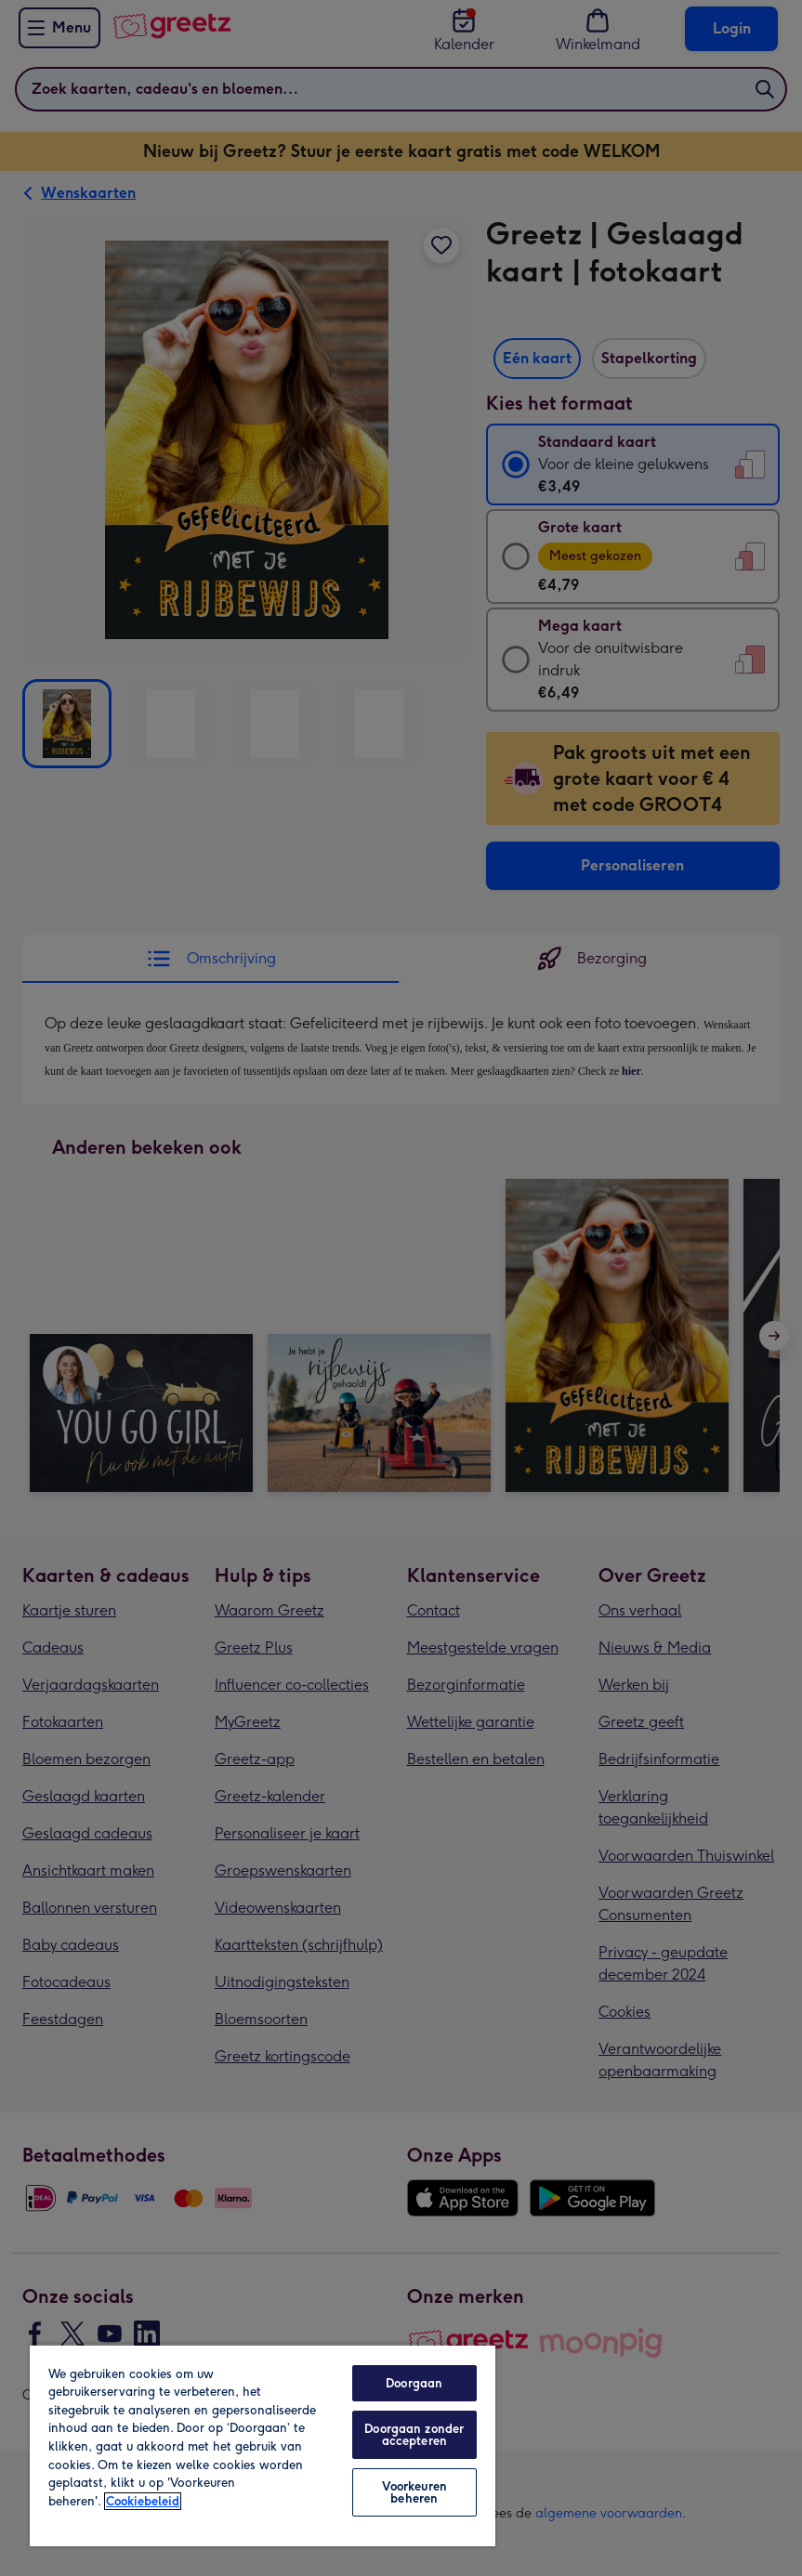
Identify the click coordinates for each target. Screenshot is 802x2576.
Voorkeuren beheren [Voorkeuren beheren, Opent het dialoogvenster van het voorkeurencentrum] (414, 2492)
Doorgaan (414, 2383)
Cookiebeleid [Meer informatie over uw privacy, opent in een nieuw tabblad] (142, 2501)
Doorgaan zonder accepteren (414, 2435)
